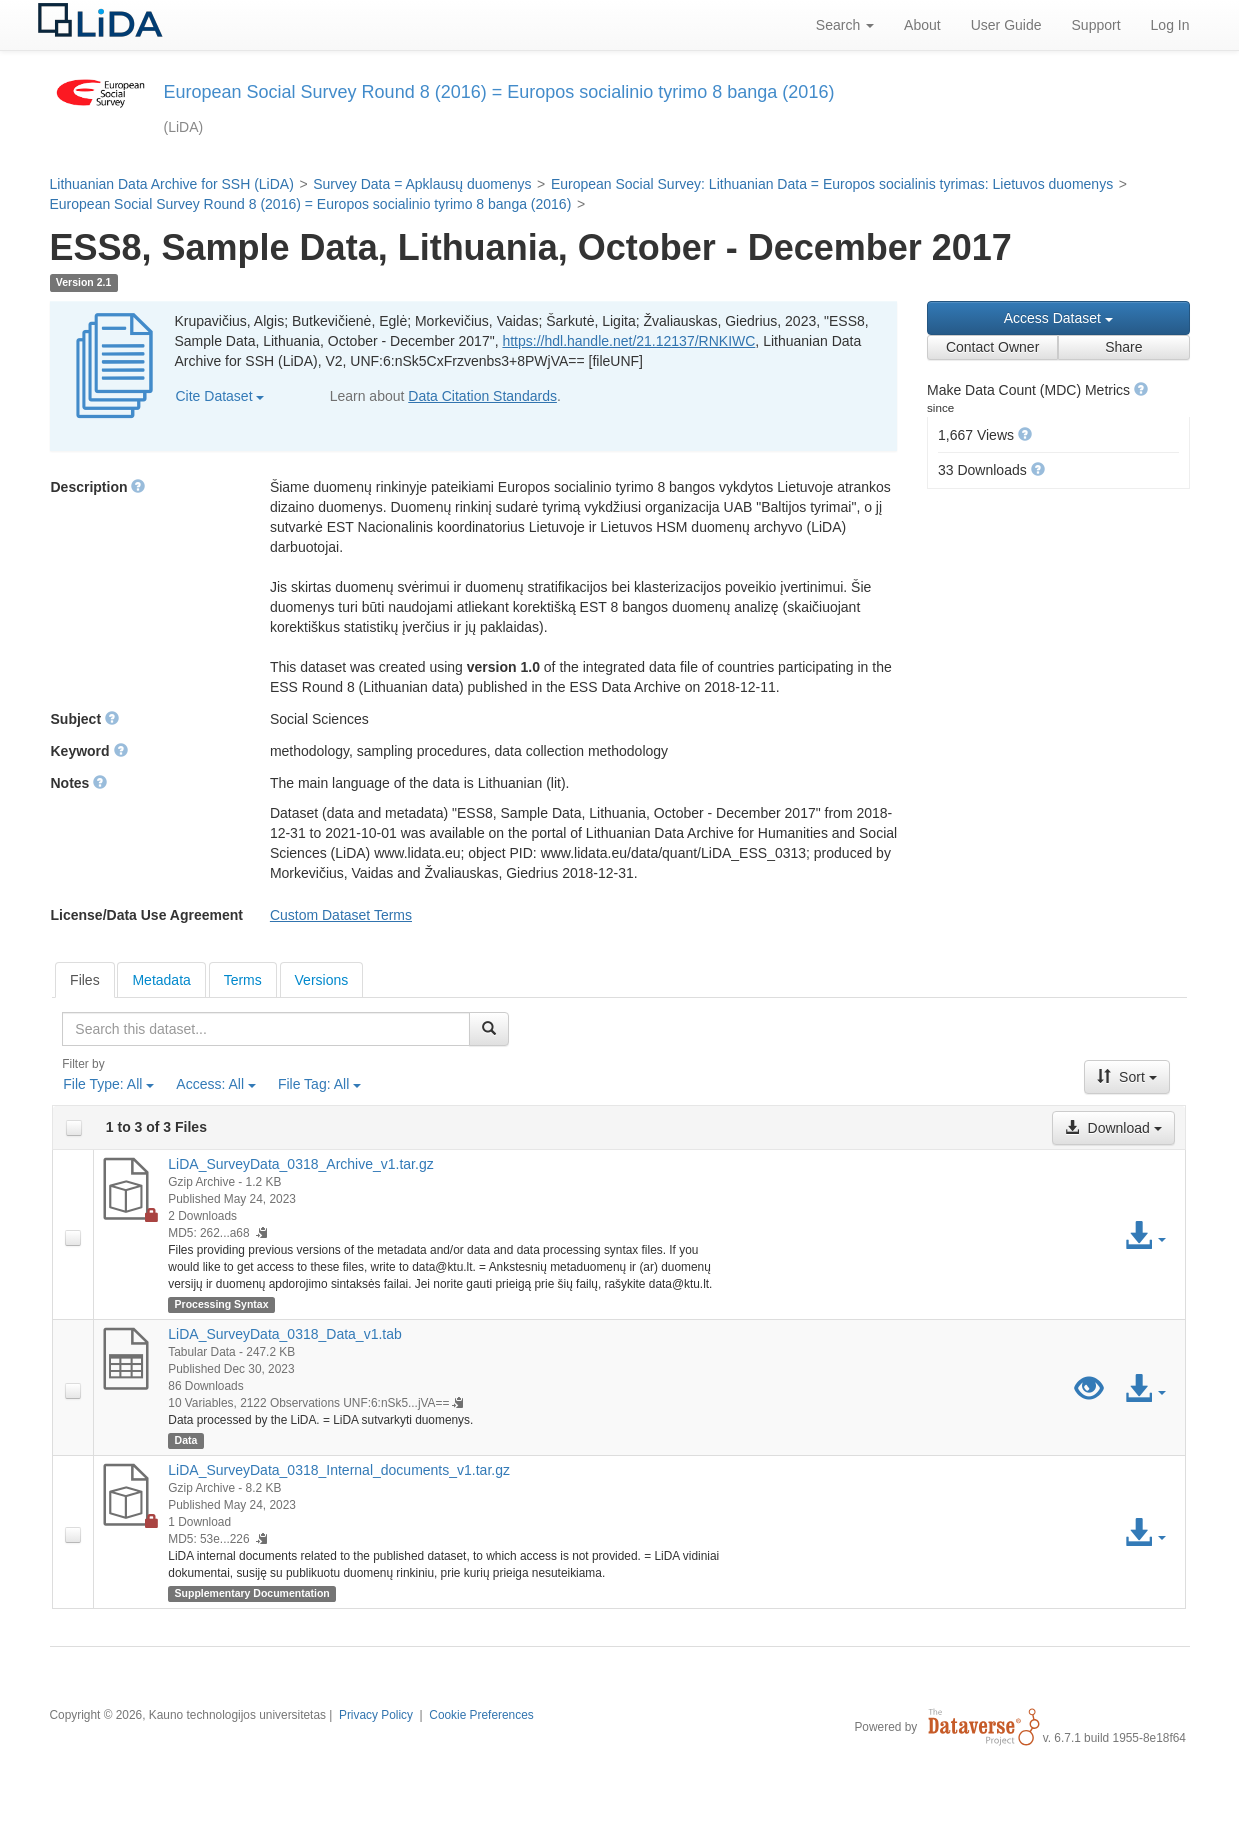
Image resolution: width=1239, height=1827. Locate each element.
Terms (243, 980)
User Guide (1006, 25)
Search (845, 25)
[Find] (489, 1029)
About (922, 25)
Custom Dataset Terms (341, 915)
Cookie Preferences (481, 1715)
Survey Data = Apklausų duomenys (422, 184)
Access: (216, 1084)
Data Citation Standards (482, 396)
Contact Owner (992, 347)
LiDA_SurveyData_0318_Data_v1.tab (285, 1334)
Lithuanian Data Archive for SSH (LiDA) (172, 184)
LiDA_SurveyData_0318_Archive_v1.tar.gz (300, 1164)
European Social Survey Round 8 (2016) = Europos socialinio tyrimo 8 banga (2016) (311, 204)
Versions (322, 980)
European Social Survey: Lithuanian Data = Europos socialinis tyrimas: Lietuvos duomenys (832, 184)
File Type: (108, 1084)
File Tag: (319, 1084)
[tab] (85, 980)
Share (1123, 347)
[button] (1141, 389)
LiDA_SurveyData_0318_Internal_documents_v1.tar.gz (339, 1470)
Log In (1170, 25)
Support (1096, 25)
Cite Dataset (220, 396)
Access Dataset (1058, 318)
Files (85, 980)
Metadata (161, 980)
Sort (1127, 1077)
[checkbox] (74, 1128)
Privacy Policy (376, 1715)
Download (1113, 1128)
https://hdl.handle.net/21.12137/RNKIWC (628, 341)
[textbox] (265, 1029)
